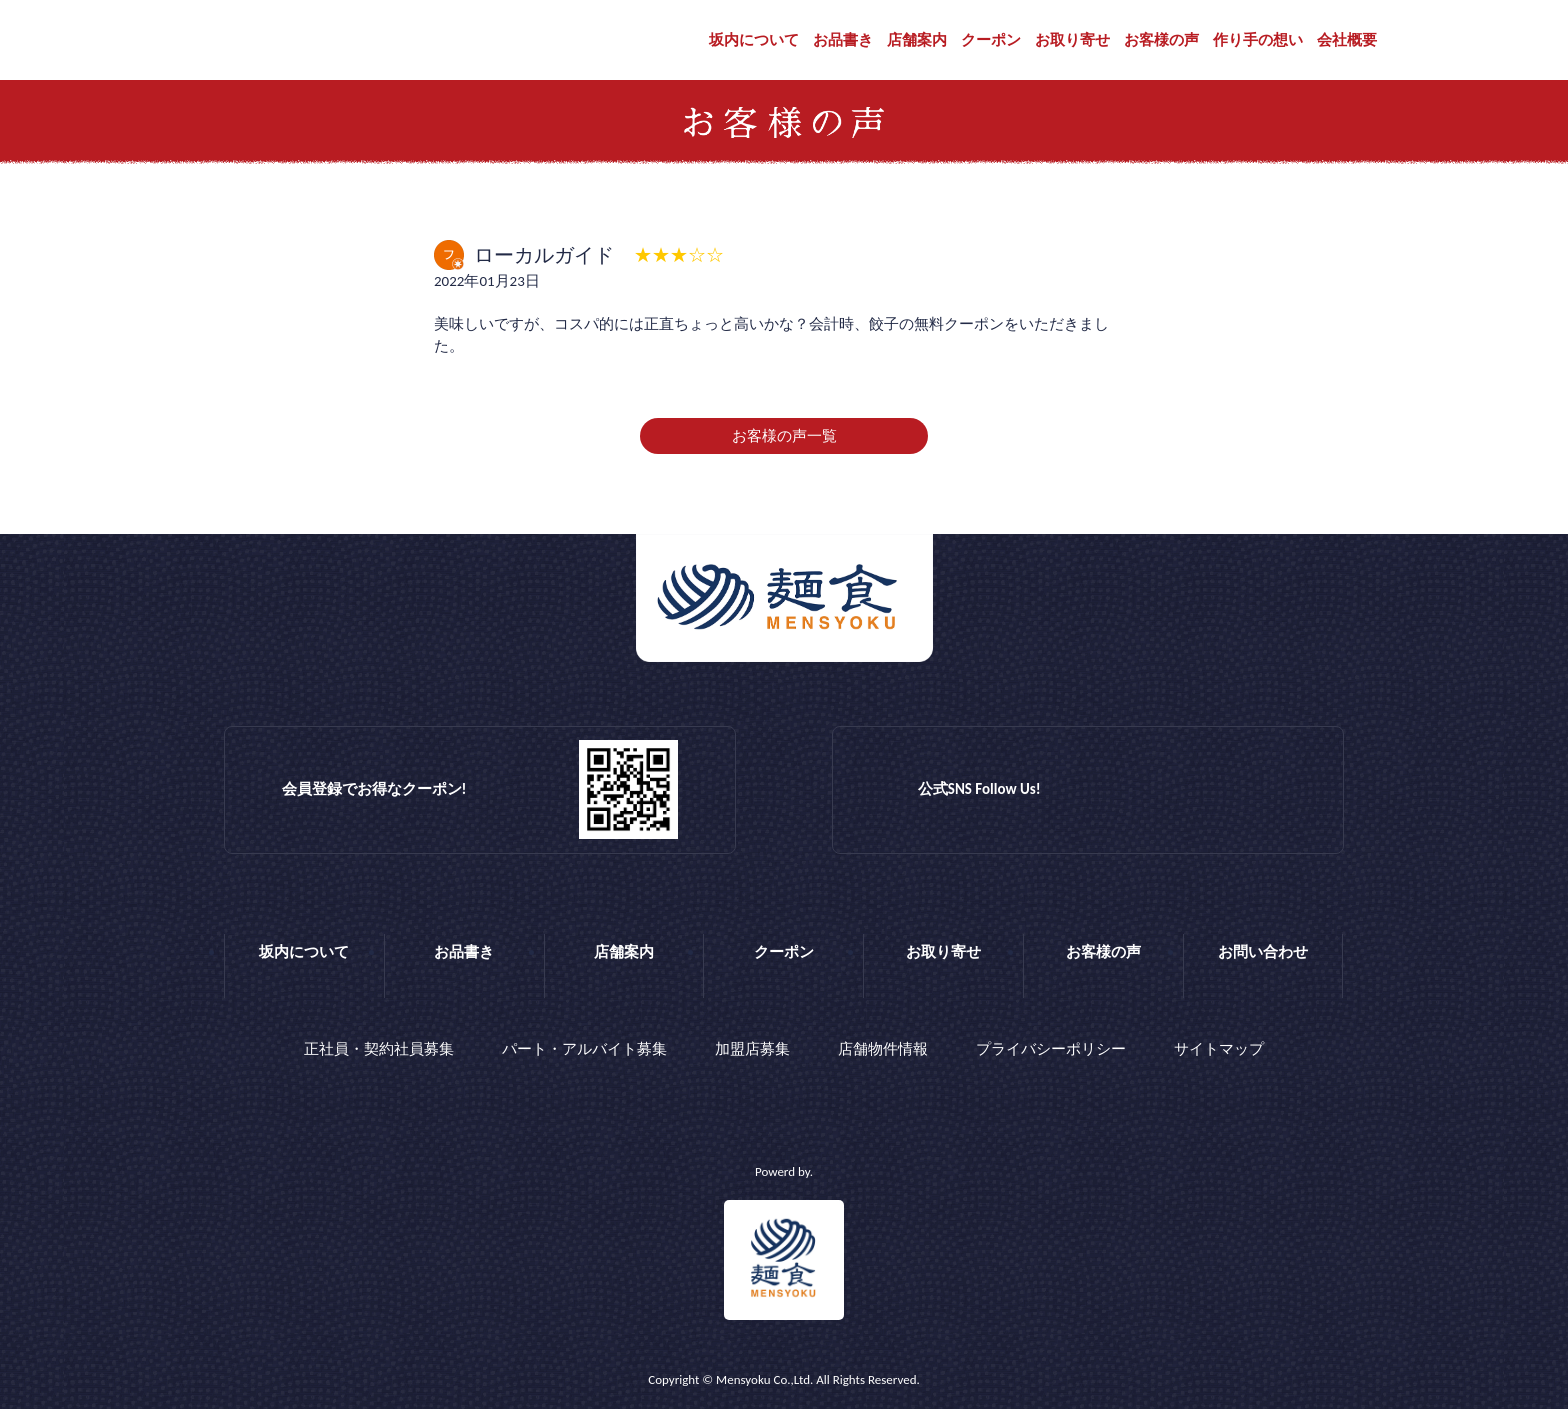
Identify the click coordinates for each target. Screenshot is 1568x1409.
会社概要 (1347, 40)
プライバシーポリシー (1051, 1049)
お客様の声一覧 (784, 436)
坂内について (754, 40)
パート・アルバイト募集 (584, 1049)
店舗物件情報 (883, 1049)
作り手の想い (1258, 40)
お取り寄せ (1072, 40)
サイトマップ (1219, 1049)
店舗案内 (917, 40)
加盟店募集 (752, 1049)
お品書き (843, 40)
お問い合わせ (1263, 952)
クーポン (991, 40)
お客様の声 (1161, 40)
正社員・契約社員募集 (379, 1049)
